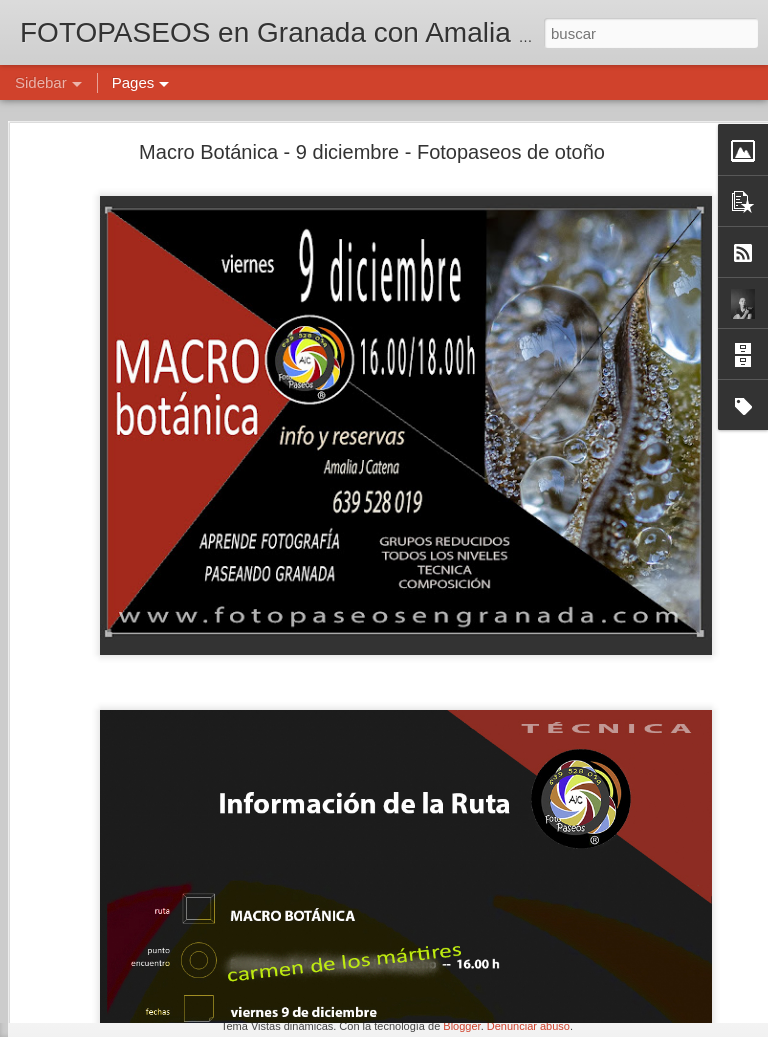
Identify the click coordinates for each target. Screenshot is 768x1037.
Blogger (461, 1026)
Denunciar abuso (528, 1026)
